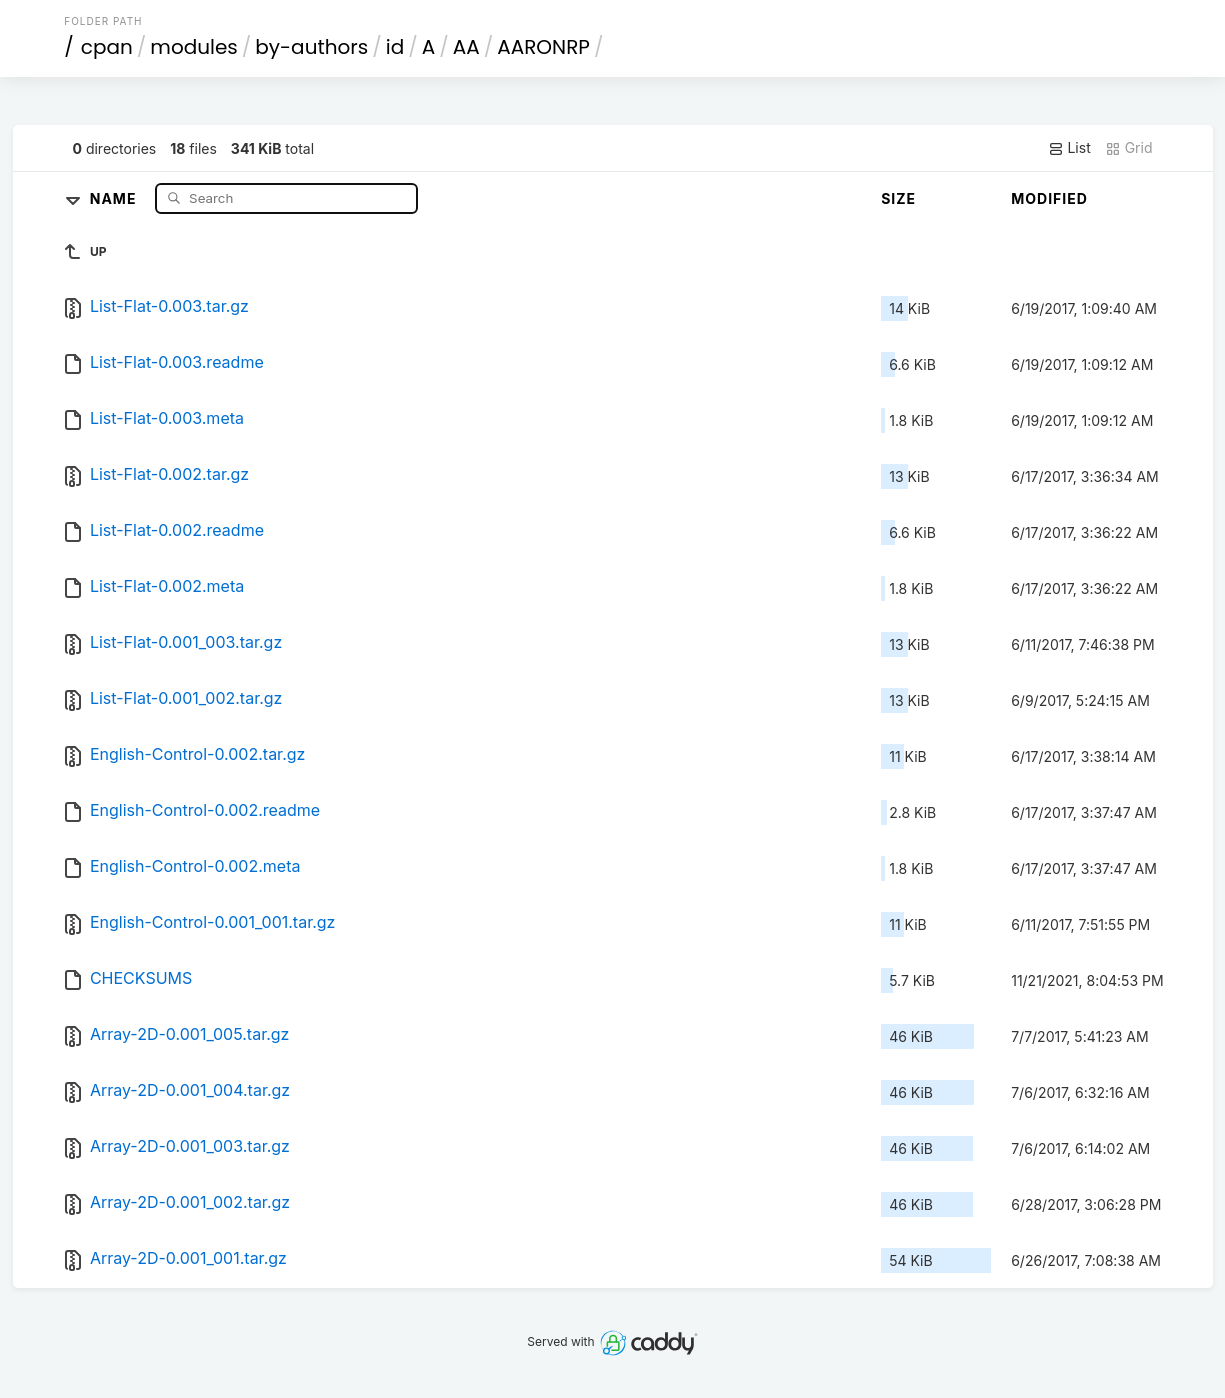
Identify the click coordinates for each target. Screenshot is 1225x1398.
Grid (1129, 148)
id (395, 47)
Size (898, 198)
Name (115, 197)
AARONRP (543, 47)
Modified (1049, 198)
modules (193, 47)
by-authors (311, 47)
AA (466, 47)
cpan (107, 47)
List (1069, 148)
